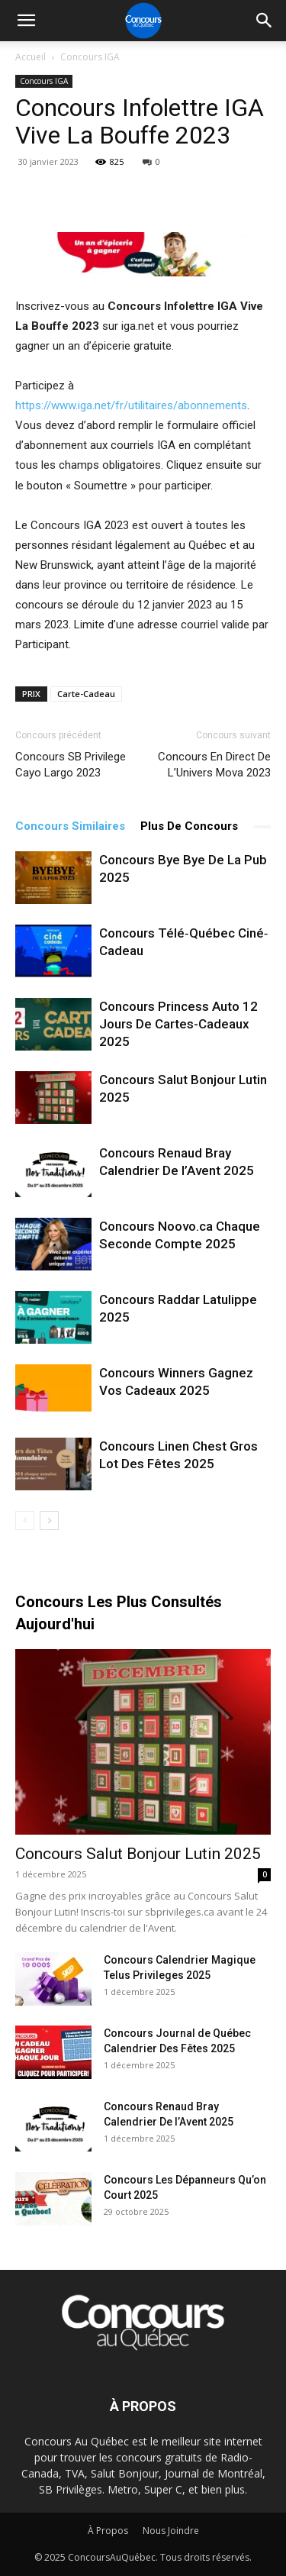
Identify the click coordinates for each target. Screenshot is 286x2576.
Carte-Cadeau (86, 693)
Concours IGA (90, 56)
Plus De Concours (189, 826)
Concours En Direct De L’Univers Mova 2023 (214, 765)
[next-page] (49, 1520)
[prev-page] (24, 1520)
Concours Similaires (70, 826)
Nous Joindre (171, 2530)
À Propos (108, 2530)
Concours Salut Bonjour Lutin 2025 (138, 1854)
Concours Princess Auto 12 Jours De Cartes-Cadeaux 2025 (178, 1024)
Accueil (30, 56)
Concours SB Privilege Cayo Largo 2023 (70, 765)
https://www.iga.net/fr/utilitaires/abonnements (131, 405)
